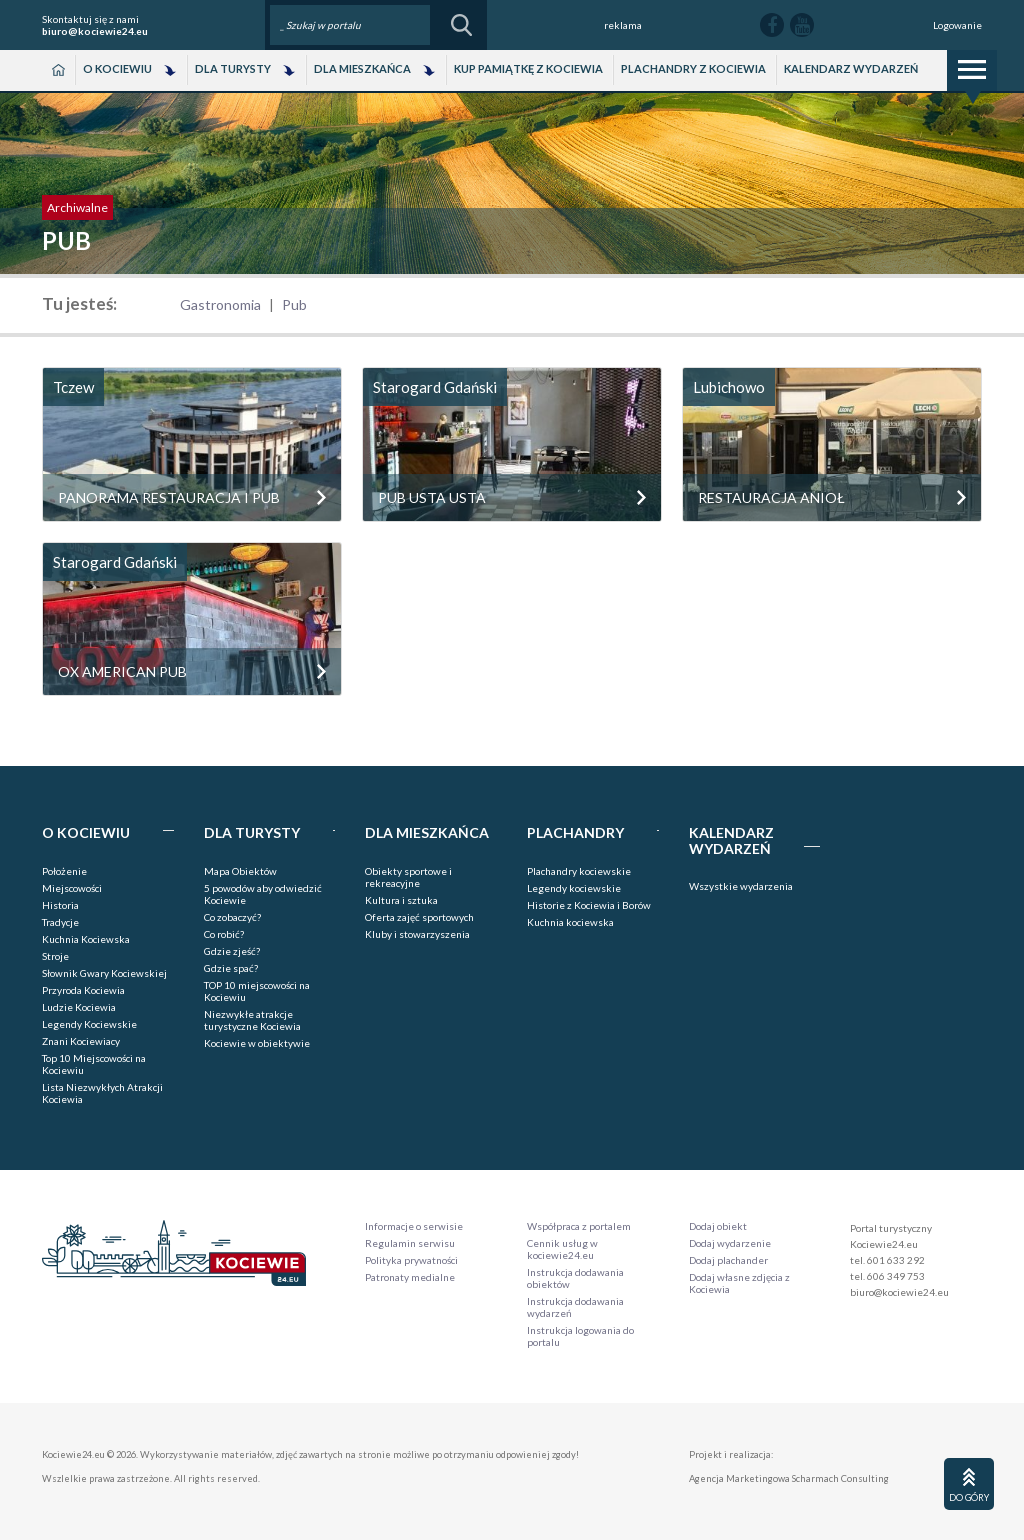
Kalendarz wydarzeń (851, 68)
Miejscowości (72, 888)
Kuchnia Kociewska (86, 939)
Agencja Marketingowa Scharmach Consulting (789, 1478)
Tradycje (60, 922)
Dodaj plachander (728, 1260)
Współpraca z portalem (579, 1226)
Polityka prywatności (411, 1260)
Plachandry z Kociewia (693, 68)
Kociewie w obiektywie (257, 1043)
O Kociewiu (117, 68)
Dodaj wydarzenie (730, 1243)
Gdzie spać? (231, 968)
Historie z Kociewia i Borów (589, 905)
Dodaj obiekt (718, 1226)
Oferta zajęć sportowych (419, 917)
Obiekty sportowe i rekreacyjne (408, 877)
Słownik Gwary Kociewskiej (104, 973)
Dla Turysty (233, 68)
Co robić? (224, 934)
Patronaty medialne (410, 1277)
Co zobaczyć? (232, 917)
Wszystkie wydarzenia (741, 886)
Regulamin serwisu (410, 1243)
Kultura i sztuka (401, 900)
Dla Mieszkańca (362, 68)
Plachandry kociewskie (579, 871)
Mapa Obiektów (240, 871)
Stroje (55, 956)
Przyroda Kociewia (83, 990)
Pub (294, 304)
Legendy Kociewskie (89, 1024)
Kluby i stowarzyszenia (417, 934)
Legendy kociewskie (574, 888)
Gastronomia (220, 304)
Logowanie (957, 25)
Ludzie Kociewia (79, 1007)
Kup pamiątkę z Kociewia (528, 68)
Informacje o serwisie (414, 1226)
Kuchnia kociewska (570, 922)
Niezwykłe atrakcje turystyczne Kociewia (252, 1020)
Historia (60, 905)
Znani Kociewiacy (81, 1041)
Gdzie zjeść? (232, 951)
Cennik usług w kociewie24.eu (562, 1249)
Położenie (64, 871)
